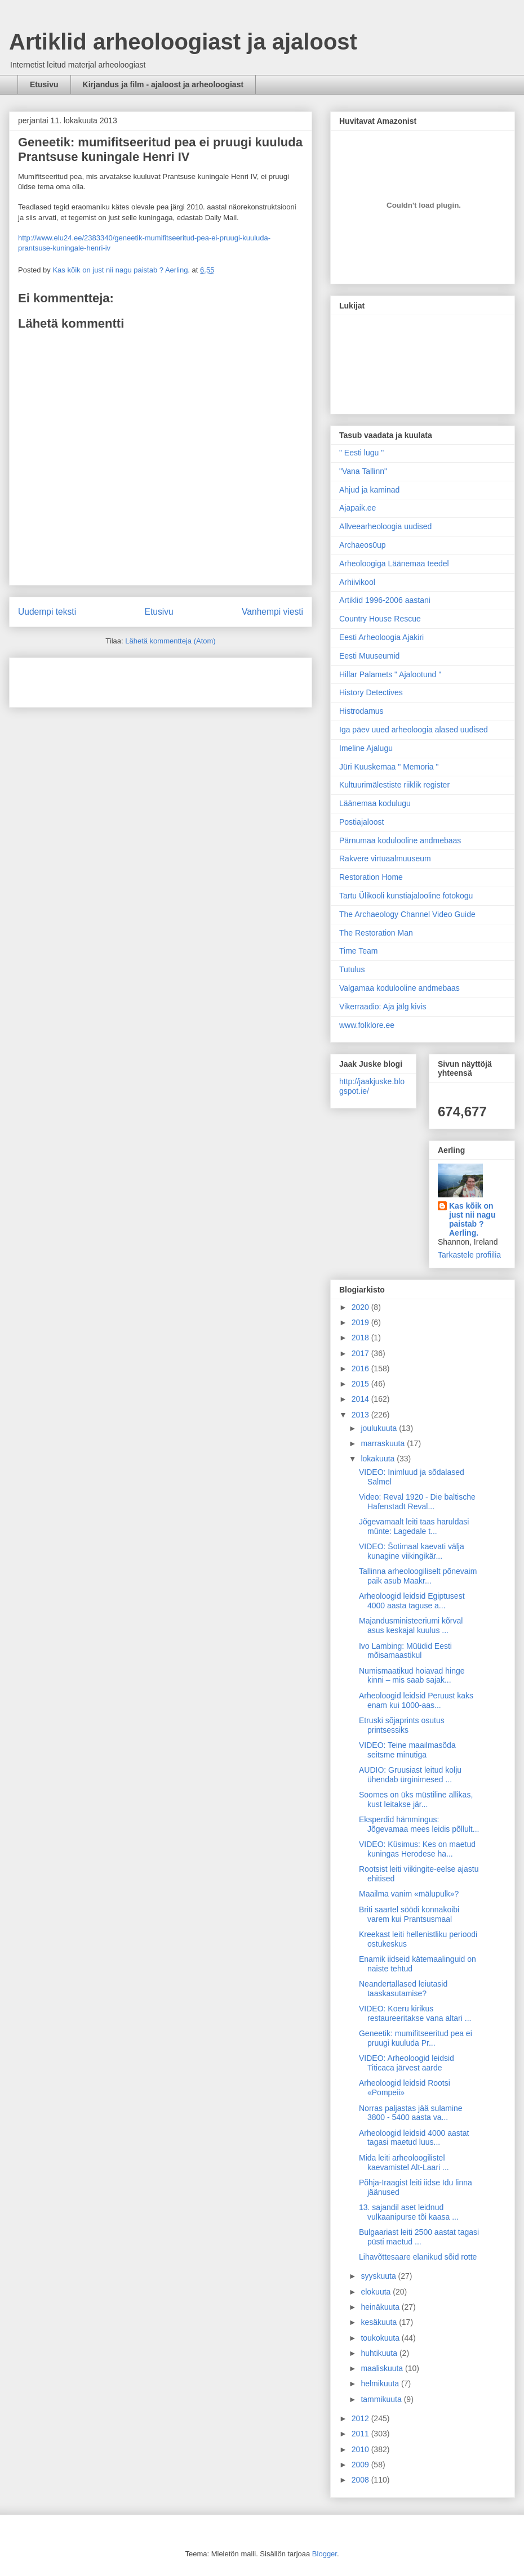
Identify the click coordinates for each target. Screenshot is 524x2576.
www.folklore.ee (366, 1025)
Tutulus (352, 969)
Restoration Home (371, 877)
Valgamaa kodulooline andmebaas (399, 987)
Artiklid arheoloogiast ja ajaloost (183, 41)
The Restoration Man (376, 932)
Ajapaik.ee (357, 507)
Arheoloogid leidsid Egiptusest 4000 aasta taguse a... (412, 1600)
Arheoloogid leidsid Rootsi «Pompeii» (404, 2087)
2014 (361, 1398)
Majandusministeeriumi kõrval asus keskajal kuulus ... (411, 1625)
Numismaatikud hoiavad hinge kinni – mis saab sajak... (412, 1675)
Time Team (358, 950)
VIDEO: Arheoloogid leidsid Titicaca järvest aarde (406, 2063)
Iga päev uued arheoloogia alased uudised (413, 729)
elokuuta (377, 2291)
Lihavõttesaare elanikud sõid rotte (418, 2256)
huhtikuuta (380, 2353)
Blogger (324, 2554)
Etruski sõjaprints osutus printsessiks (402, 1725)
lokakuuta (379, 1458)
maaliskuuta (383, 2368)
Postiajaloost (361, 821)
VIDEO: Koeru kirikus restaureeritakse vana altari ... (415, 2013)
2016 (361, 1368)
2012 (361, 2418)
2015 (361, 1383)
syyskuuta (379, 2275)
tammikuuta (382, 2399)
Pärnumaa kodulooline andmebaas (400, 840)
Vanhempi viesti (272, 611)
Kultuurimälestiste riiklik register (394, 784)
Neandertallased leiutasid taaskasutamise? (403, 1988)
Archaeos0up (362, 544)
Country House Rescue (380, 618)
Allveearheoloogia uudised (385, 526)
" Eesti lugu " (361, 452)
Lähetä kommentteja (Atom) (170, 641)
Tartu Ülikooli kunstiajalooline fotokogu (406, 895)
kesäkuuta (380, 2322)
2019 (361, 1322)
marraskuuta (384, 1443)
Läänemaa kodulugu (375, 803)
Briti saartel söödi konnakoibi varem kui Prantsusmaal (409, 1914)
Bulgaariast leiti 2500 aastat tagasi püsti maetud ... (419, 2237)
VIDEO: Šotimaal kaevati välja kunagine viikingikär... (411, 1551)
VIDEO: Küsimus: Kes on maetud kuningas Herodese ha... (417, 1849)
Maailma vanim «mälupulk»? (409, 1893)
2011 (361, 2433)
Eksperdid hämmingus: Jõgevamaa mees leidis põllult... (419, 1824)
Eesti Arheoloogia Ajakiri (381, 637)
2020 (361, 1307)
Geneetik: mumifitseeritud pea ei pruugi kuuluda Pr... (415, 2038)
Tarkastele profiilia (469, 1254)
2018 (361, 1337)
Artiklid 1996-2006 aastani (384, 600)
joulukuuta (380, 1428)
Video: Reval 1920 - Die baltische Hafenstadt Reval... (417, 1501)
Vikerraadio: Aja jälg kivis (383, 1006)
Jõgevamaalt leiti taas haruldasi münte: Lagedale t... (414, 1526)
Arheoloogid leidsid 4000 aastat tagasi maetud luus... (414, 2137)
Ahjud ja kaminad (369, 489)
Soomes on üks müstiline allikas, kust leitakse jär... (416, 1799)
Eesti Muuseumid (369, 655)
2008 (361, 2479)
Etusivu (44, 84)
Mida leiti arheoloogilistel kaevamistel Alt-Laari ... (404, 2162)
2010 (361, 2449)
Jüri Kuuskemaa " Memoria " (388, 766)
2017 (361, 1353)
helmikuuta (381, 2383)
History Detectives (371, 692)
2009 (361, 2464)
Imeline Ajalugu (366, 748)
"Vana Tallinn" (363, 471)
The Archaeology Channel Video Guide (407, 914)
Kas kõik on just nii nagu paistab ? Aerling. (122, 270)
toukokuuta (381, 2337)
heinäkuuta (381, 2306)
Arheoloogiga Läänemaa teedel (394, 563)
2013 (361, 1414)
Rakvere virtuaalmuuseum (385, 858)
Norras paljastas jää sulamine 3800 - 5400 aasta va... (411, 2113)
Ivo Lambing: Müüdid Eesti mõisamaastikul (405, 1651)
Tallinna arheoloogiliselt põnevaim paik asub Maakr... (418, 1576)
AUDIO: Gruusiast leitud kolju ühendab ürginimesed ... (410, 1774)
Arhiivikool (357, 582)
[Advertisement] (84, 679)
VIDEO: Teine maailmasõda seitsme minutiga (407, 1750)
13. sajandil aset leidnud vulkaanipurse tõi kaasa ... (409, 2212)
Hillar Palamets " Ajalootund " (390, 674)
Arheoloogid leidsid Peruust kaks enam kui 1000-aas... (416, 1700)
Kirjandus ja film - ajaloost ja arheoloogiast (163, 84)
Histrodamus (361, 710)
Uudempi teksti (47, 611)
